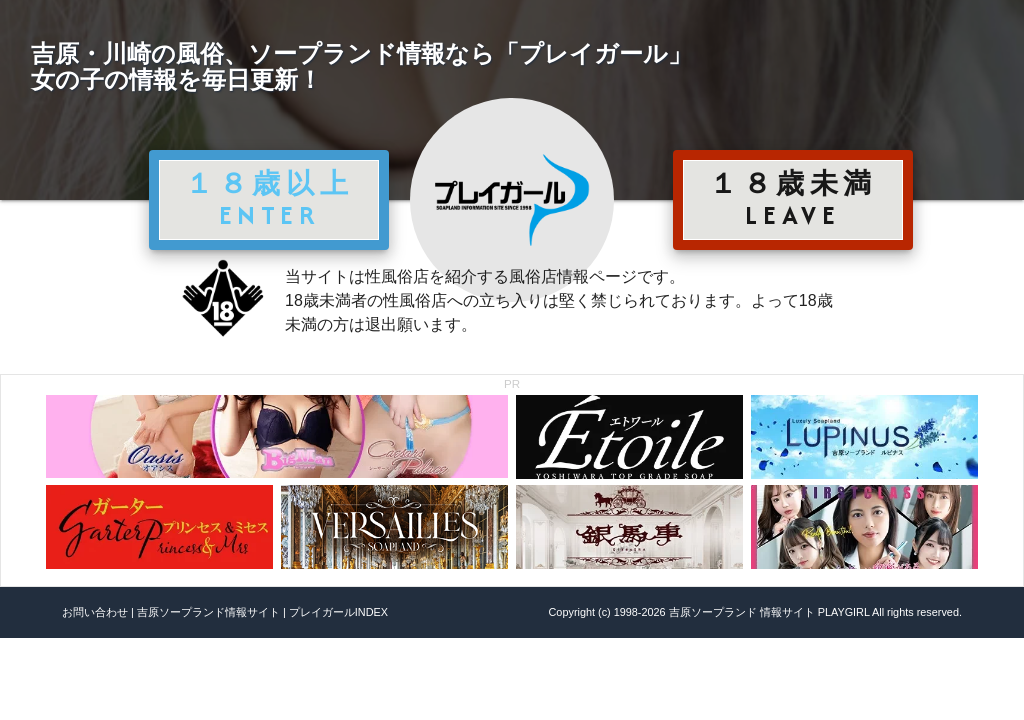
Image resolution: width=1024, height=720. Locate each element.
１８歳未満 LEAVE (793, 199)
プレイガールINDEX (338, 612)
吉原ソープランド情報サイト (208, 612)
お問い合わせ (95, 612)
